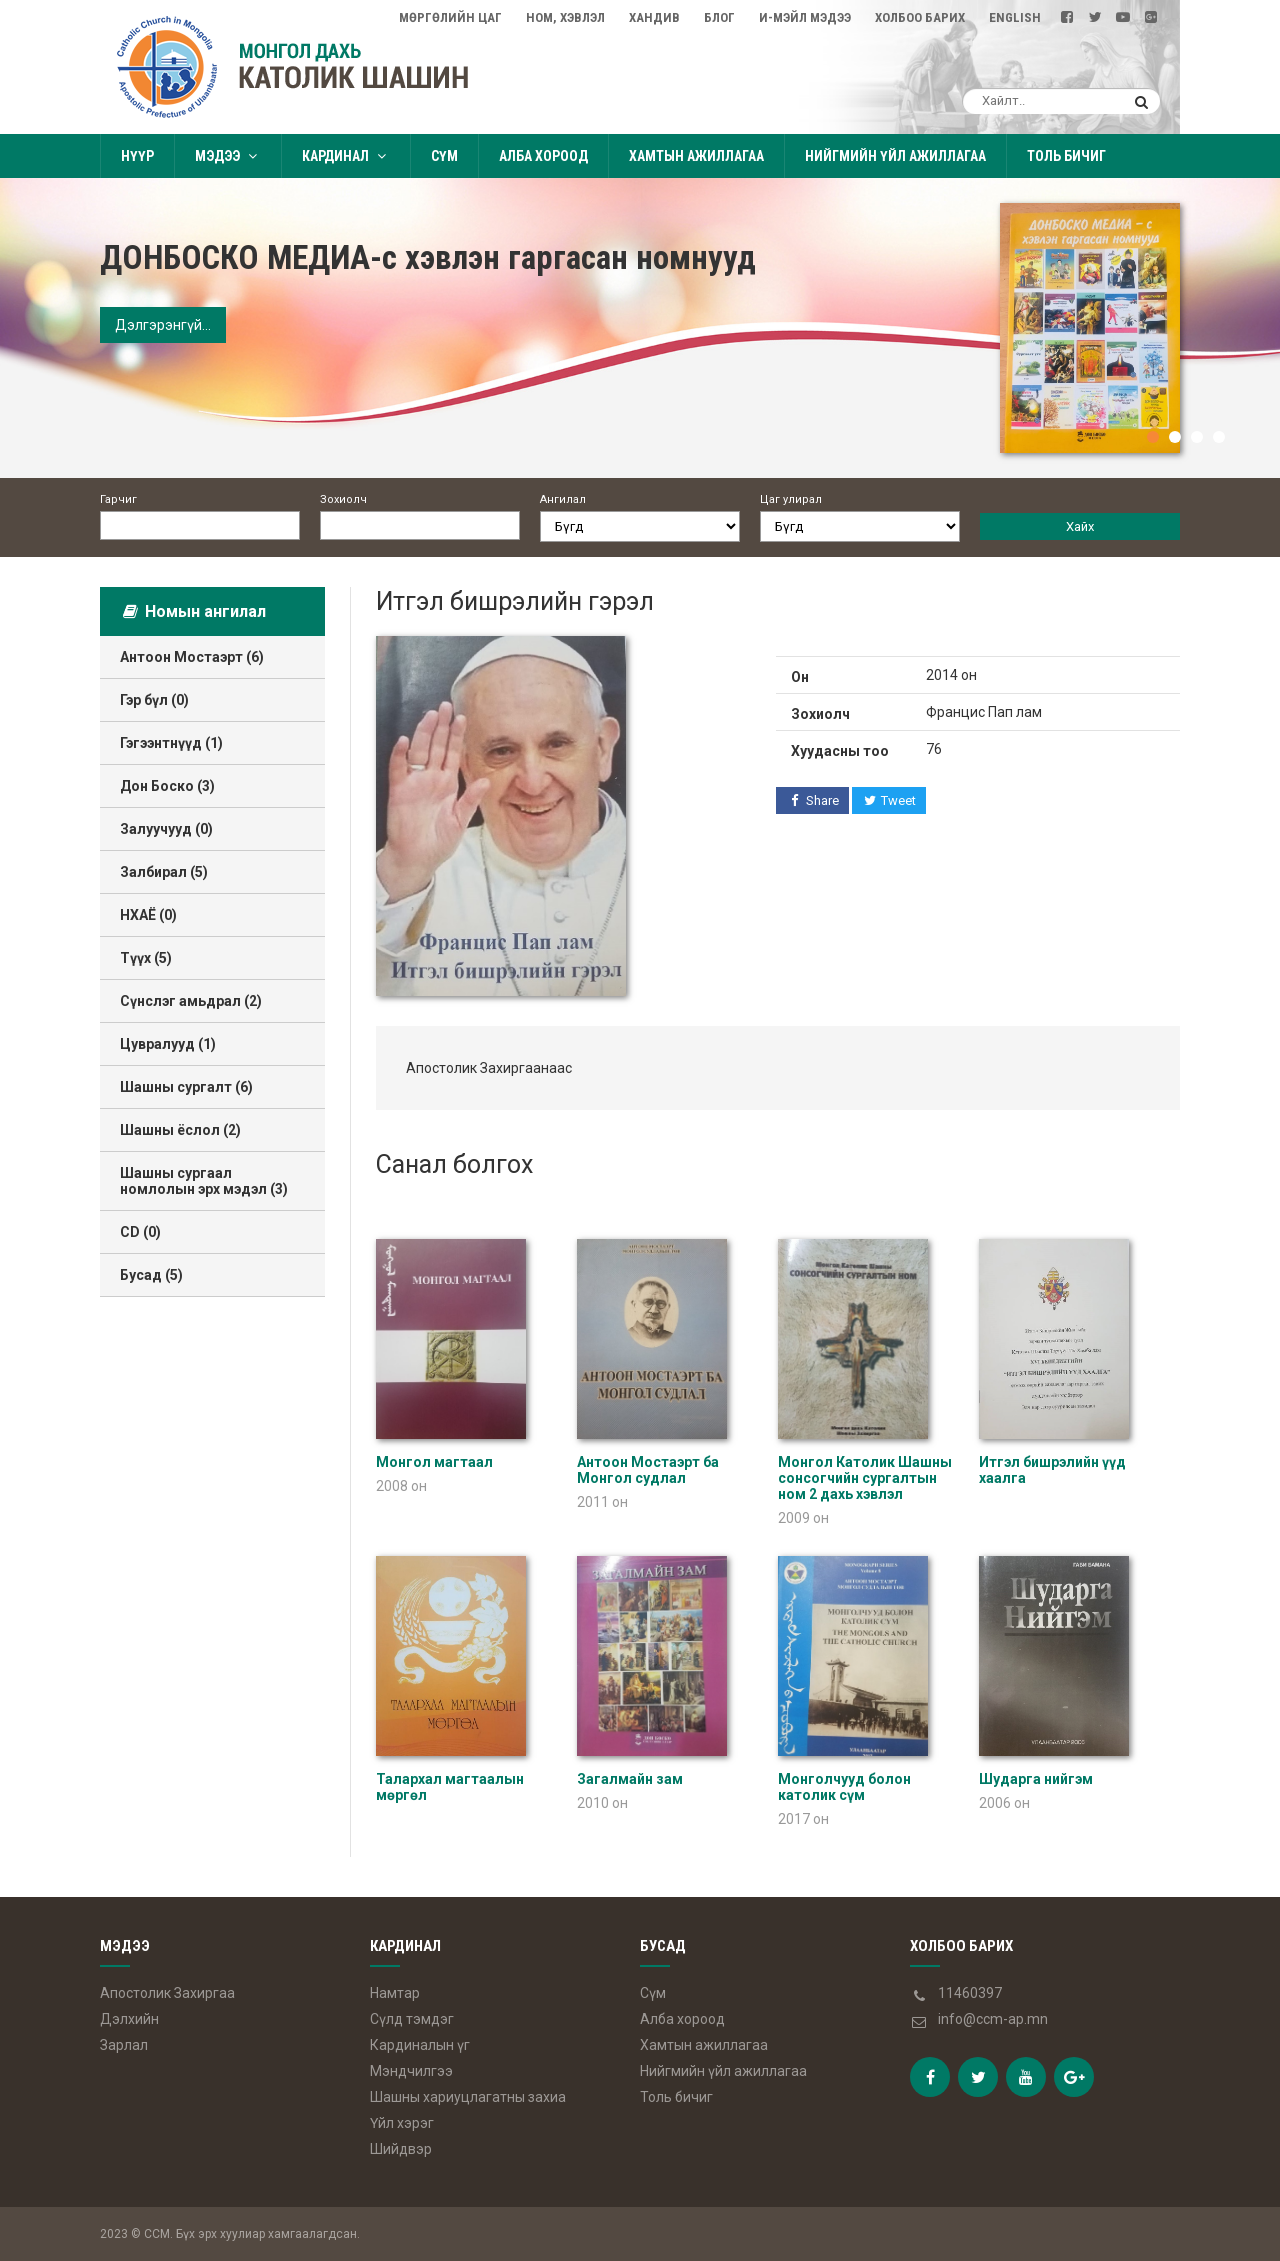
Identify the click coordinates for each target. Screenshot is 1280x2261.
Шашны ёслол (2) (180, 1130)
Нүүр (137, 156)
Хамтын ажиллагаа (696, 156)
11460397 (970, 1993)
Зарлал (124, 2045)
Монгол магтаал (434, 1462)
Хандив (654, 17)
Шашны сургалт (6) (186, 1087)
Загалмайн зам (630, 1779)
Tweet (889, 800)
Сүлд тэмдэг (412, 2019)
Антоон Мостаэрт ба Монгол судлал (648, 1470)
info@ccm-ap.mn (993, 2019)
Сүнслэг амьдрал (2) (191, 1001)
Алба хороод (543, 156)
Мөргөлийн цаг (450, 17)
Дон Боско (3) (167, 786)
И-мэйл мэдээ (805, 17)
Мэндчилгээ (411, 2071)
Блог (719, 17)
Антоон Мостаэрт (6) (192, 657)
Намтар (395, 1993)
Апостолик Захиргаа (167, 1993)
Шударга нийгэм (1036, 1779)
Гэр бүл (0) (154, 700)
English (1015, 17)
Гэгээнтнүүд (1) (171, 743)
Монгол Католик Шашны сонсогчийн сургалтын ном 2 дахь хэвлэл (865, 1478)
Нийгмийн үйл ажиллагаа (895, 156)
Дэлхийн (129, 2019)
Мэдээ (228, 156)
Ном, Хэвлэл (565, 17)
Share (812, 800)
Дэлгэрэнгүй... (163, 325)
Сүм (444, 156)
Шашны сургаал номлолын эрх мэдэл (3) (204, 1181)
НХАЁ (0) (148, 915)
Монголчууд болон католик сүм (844, 1787)
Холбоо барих (920, 17)
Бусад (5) (151, 1275)
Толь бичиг (1066, 156)
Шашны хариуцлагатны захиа (468, 2097)
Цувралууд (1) (168, 1044)
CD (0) (140, 1232)
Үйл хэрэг (402, 2123)
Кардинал (346, 156)
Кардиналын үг (420, 2045)
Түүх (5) (146, 958)
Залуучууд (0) (166, 829)
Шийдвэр (401, 2149)
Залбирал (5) (164, 872)
